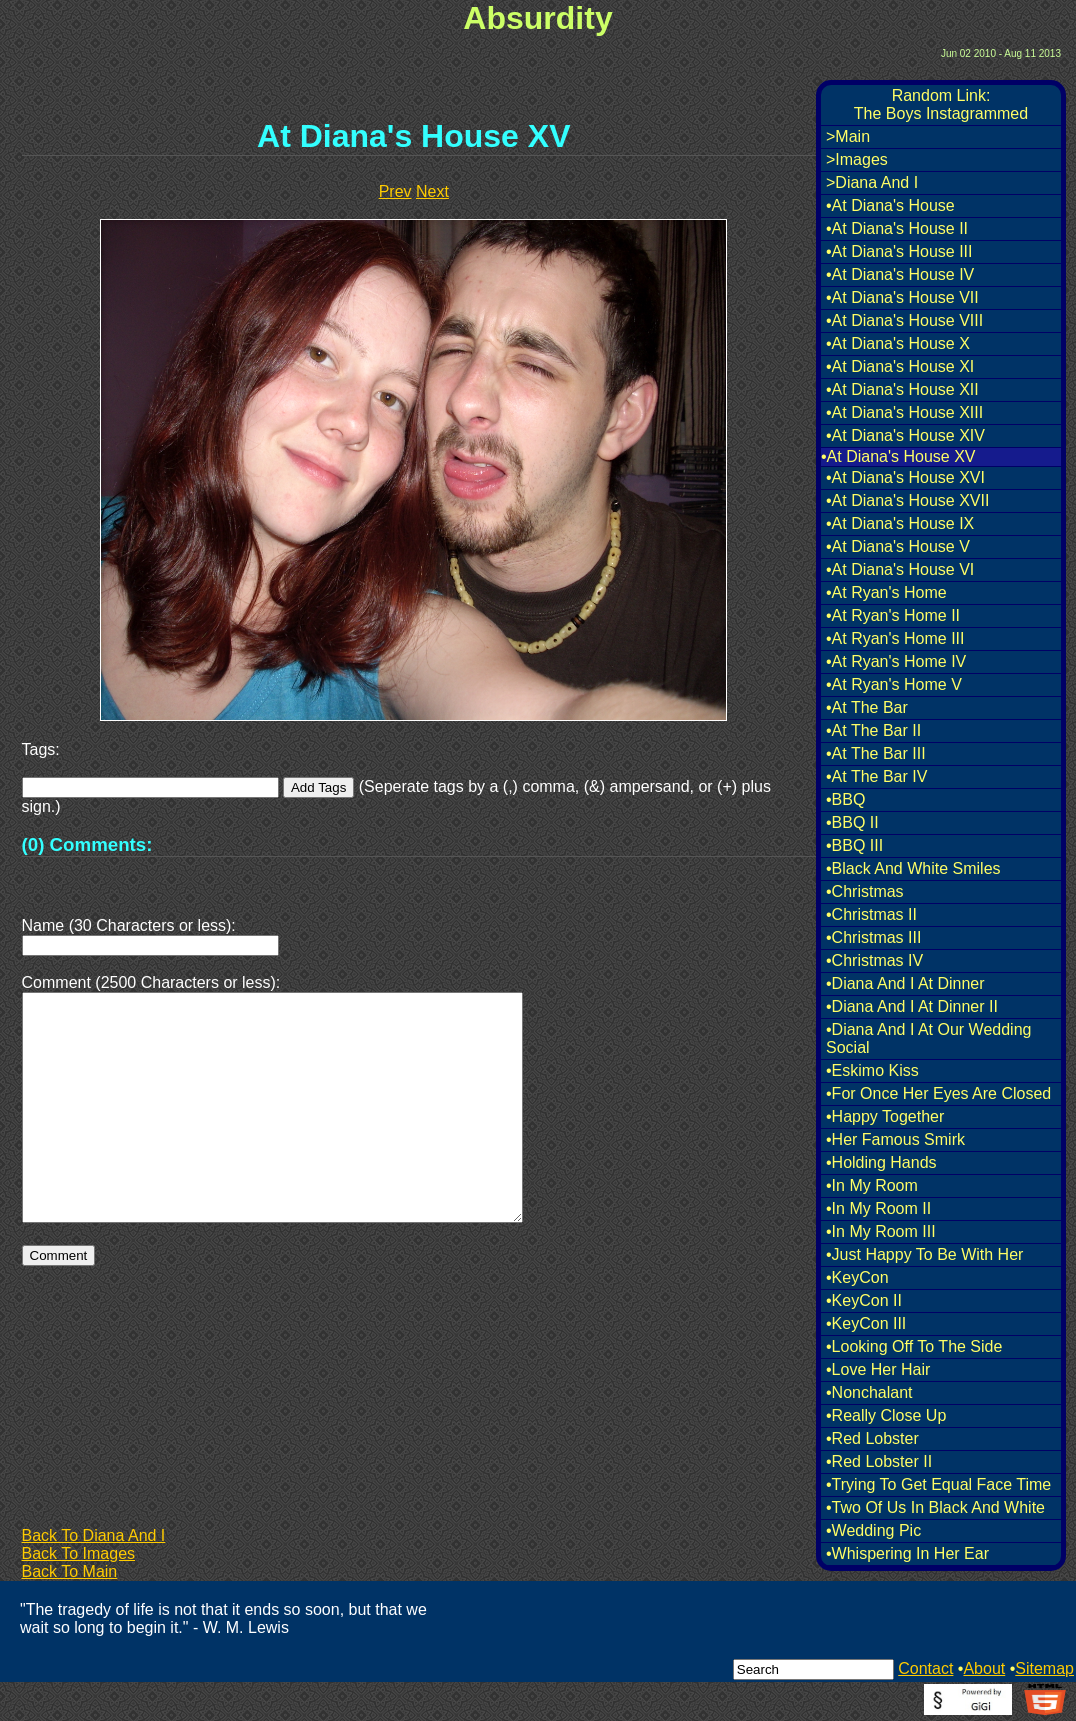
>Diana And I (872, 182)
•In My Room (872, 1185)
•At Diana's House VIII (904, 320)
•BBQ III (854, 845)
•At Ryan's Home (886, 592)
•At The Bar (867, 707)
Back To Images (79, 1553)
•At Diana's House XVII (907, 500)
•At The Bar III (876, 753)
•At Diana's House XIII (904, 412)
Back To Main (70, 1571)
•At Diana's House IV (900, 274)
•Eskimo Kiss (872, 1070)
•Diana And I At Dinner (905, 983)
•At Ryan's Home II (893, 615)
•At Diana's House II (897, 228)
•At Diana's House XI (900, 366)
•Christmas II (871, 914)
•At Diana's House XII (902, 389)
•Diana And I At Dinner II (912, 1006)
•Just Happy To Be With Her (924, 1254)
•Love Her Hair (878, 1369)
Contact (925, 1668)
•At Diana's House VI (900, 569)
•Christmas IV (874, 960)
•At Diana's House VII (902, 297)
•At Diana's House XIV (905, 435)
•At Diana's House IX (900, 523)
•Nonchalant (869, 1392)
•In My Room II (878, 1208)
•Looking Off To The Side (914, 1346)
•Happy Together (885, 1116)
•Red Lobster (872, 1438)
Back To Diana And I (94, 1535)
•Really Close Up (886, 1415)
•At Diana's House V (898, 546)
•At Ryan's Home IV (896, 661)
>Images (857, 159)
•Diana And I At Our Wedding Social (928, 1038)
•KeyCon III (866, 1323)
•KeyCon (857, 1277)
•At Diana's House (890, 205)
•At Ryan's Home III (895, 638)
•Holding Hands (881, 1162)
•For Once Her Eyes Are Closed (938, 1093)
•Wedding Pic (873, 1530)
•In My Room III (881, 1231)
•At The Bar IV (876, 776)
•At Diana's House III (899, 251)
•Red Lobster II (879, 1461)
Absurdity (537, 18)
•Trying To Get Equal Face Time (938, 1484)
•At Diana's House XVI (905, 477)
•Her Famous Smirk (895, 1139)
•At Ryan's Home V (894, 684)
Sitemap (1044, 1668)
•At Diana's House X (898, 343)
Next (432, 191)
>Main (848, 136)
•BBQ (845, 799)
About (984, 1668)
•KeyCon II (864, 1300)
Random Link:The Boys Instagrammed (941, 104)
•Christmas (865, 891)
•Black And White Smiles (913, 868)
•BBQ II (852, 822)
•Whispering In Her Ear (907, 1553)
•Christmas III (873, 937)
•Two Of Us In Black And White (935, 1507)
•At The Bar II (873, 730)
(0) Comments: (87, 844)
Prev (395, 191)
